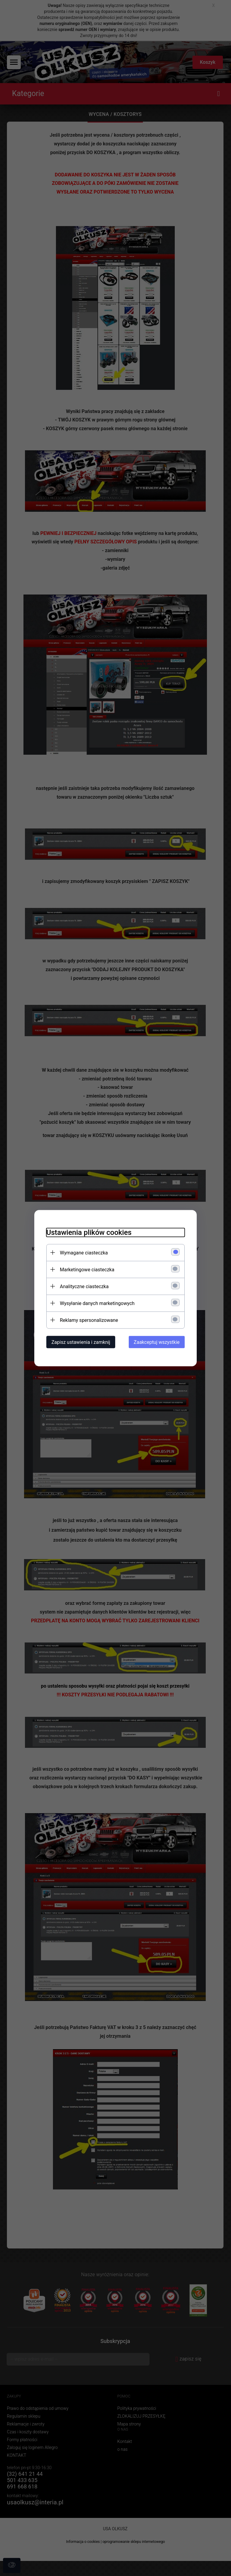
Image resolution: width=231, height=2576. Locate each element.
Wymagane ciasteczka (84, 1252)
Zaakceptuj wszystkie (157, 1342)
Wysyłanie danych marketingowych (97, 1303)
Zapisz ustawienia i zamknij (80, 1342)
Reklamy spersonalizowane (89, 1320)
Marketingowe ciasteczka (87, 1269)
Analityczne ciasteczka (84, 1286)
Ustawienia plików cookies (88, 1232)
